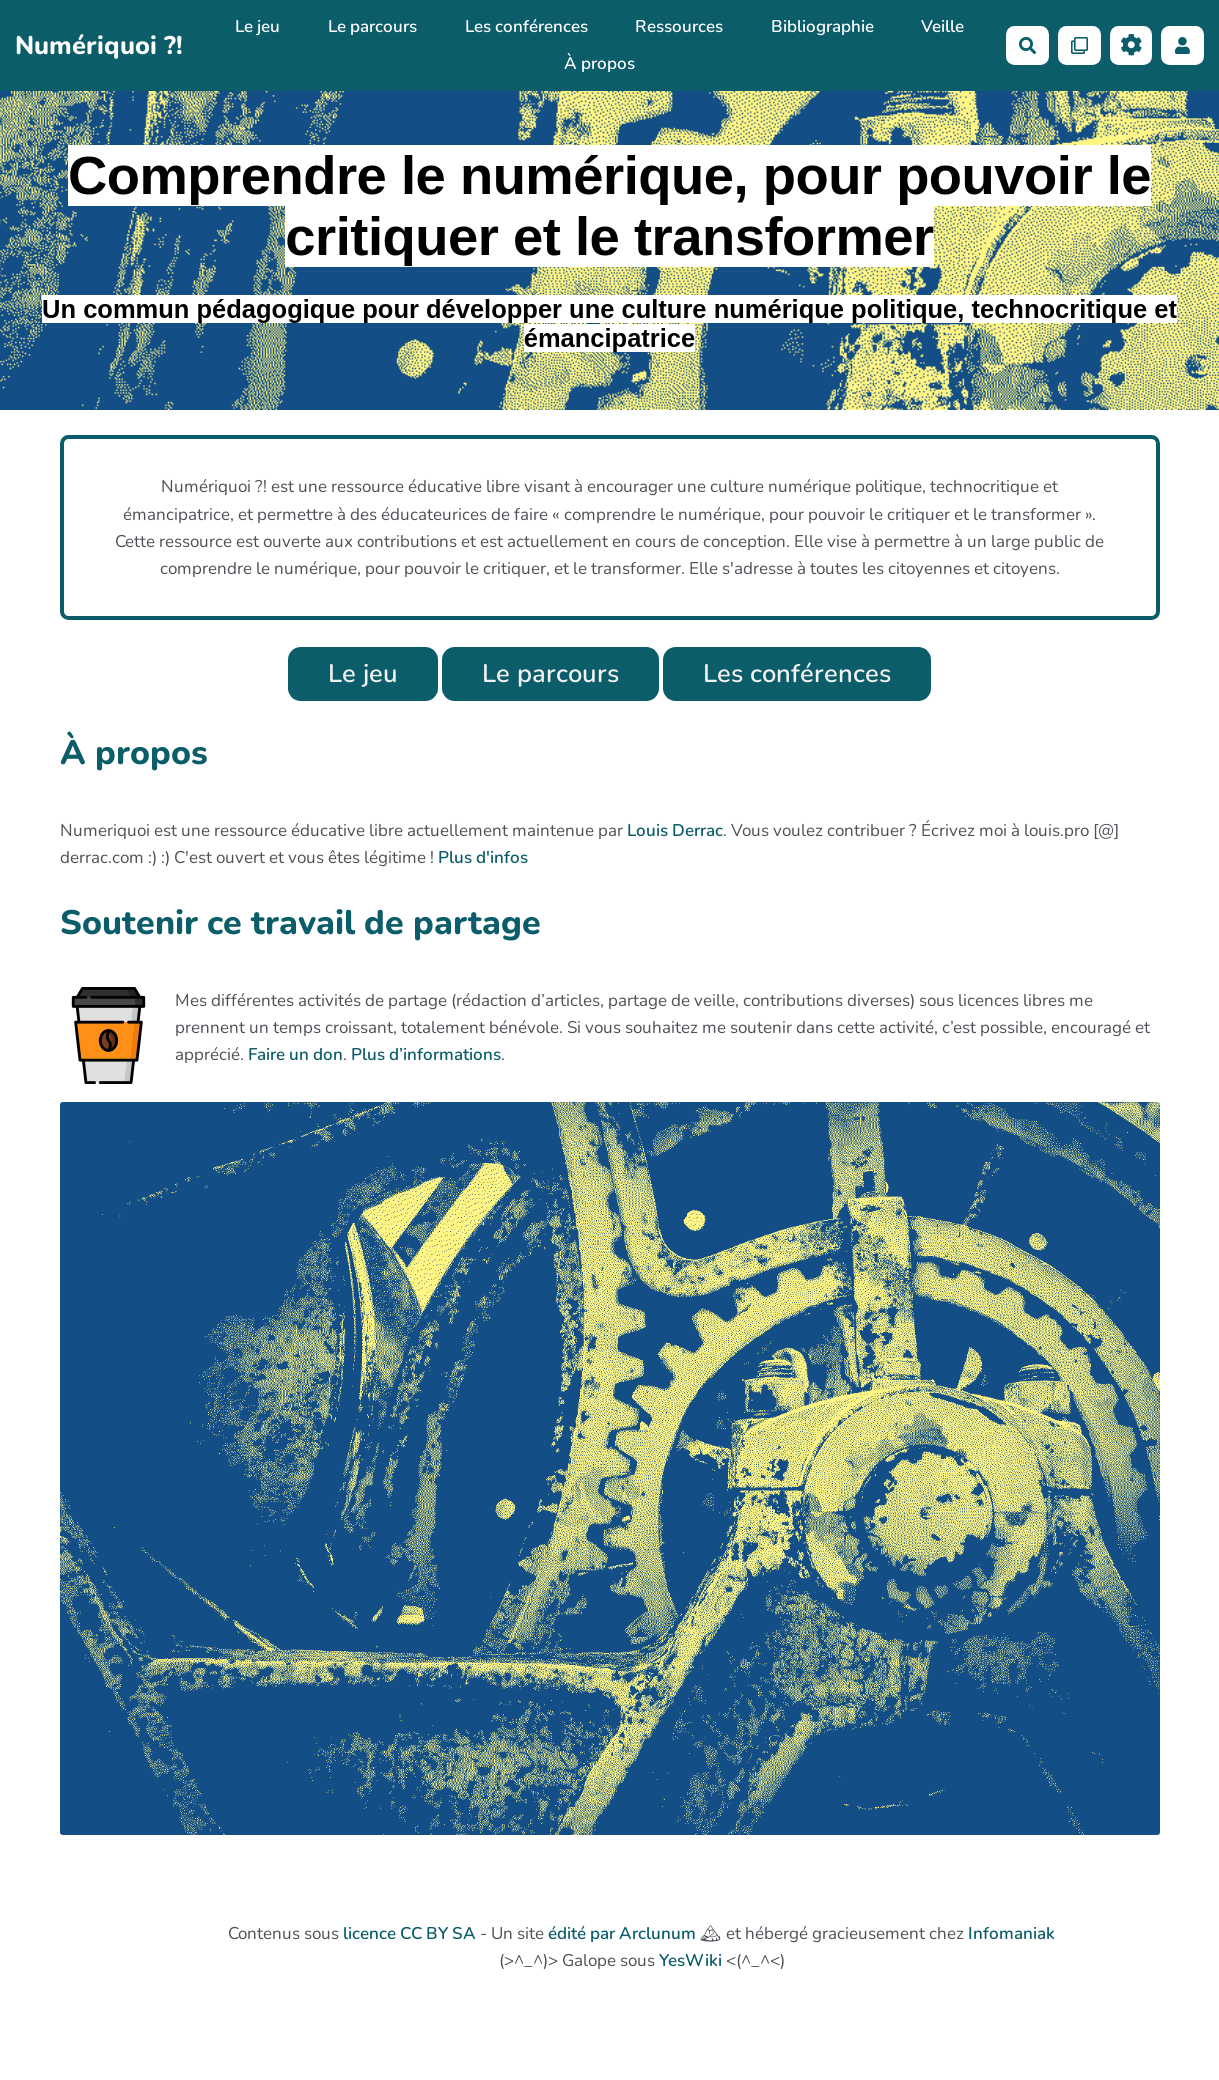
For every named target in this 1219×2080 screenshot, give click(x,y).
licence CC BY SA (409, 1933)
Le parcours (372, 26)
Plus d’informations (426, 1054)
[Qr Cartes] (1079, 45)
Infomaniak (1011, 1933)
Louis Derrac (675, 830)
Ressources (679, 26)
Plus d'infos (483, 857)
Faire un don (295, 1054)
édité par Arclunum (622, 1933)
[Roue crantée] (1131, 45)
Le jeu (257, 26)
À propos (599, 63)
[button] (1182, 45)
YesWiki (690, 1960)
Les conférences (526, 26)
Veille (942, 26)
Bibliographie (822, 26)
